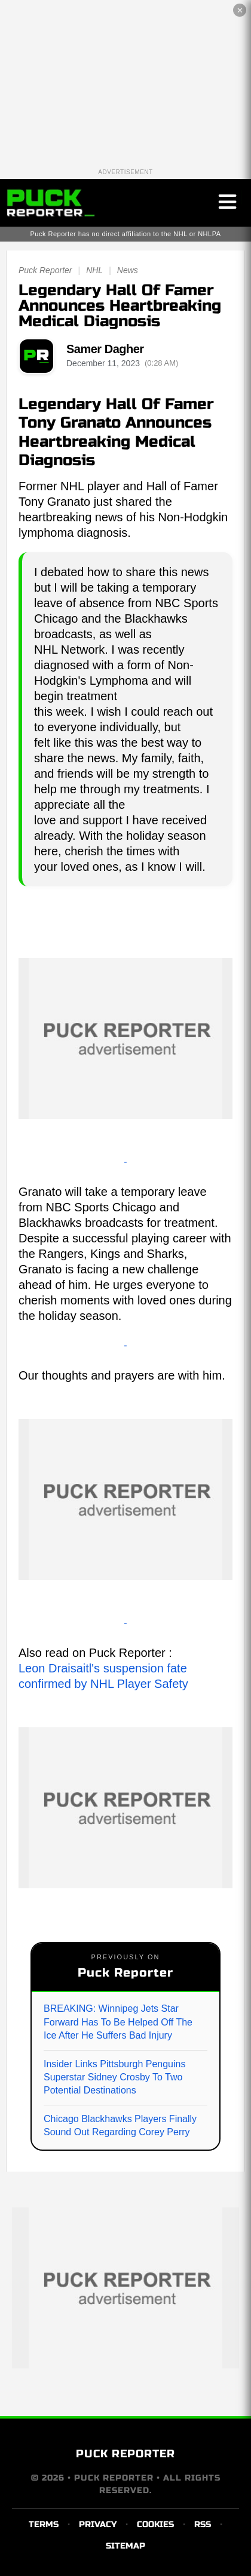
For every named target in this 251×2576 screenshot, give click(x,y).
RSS (202, 2524)
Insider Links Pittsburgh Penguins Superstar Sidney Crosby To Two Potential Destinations (114, 2077)
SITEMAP (125, 2546)
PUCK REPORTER (125, 2453)
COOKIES (155, 2524)
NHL (94, 270)
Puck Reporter (45, 270)
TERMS (44, 2524)
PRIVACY (98, 2524)
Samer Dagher (105, 348)
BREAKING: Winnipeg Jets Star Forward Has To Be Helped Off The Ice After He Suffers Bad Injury (118, 2021)
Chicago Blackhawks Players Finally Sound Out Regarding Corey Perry (120, 2125)
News (127, 270)
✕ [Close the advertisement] (240, 10)
